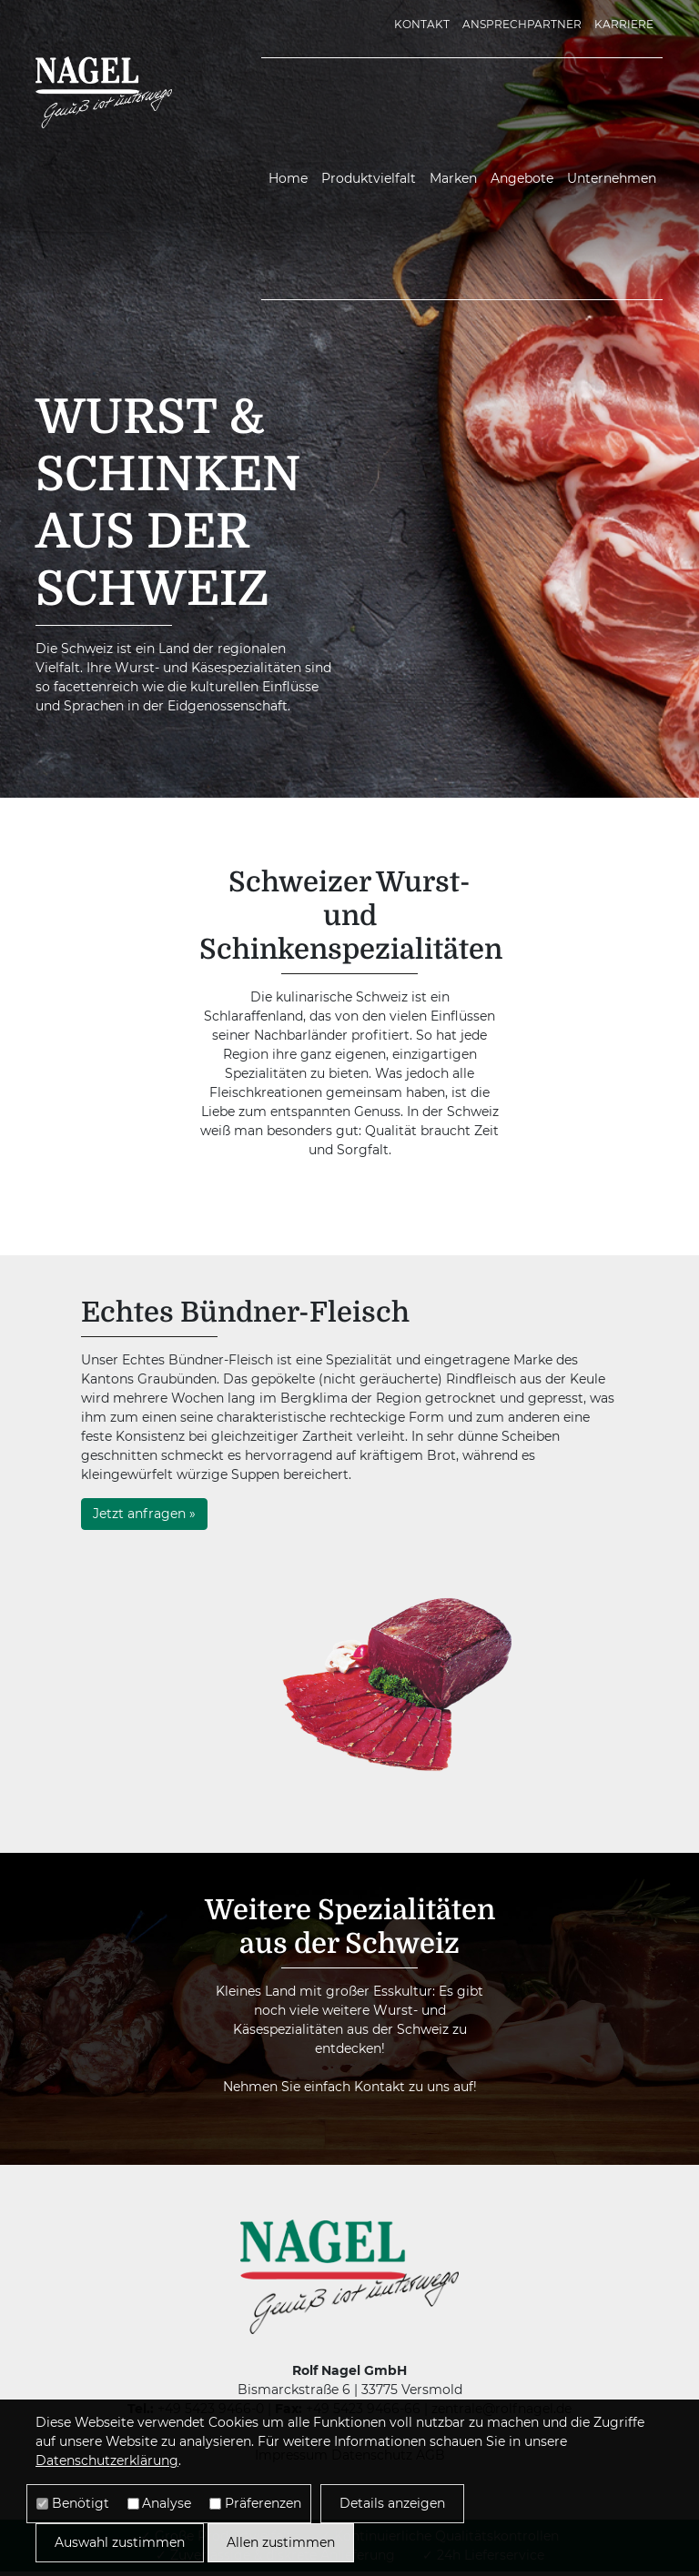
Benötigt (80, 2503)
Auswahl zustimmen (120, 2542)
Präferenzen (263, 2503)
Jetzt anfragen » (144, 1513)
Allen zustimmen (281, 2542)
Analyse (166, 2503)
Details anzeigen (392, 2503)
